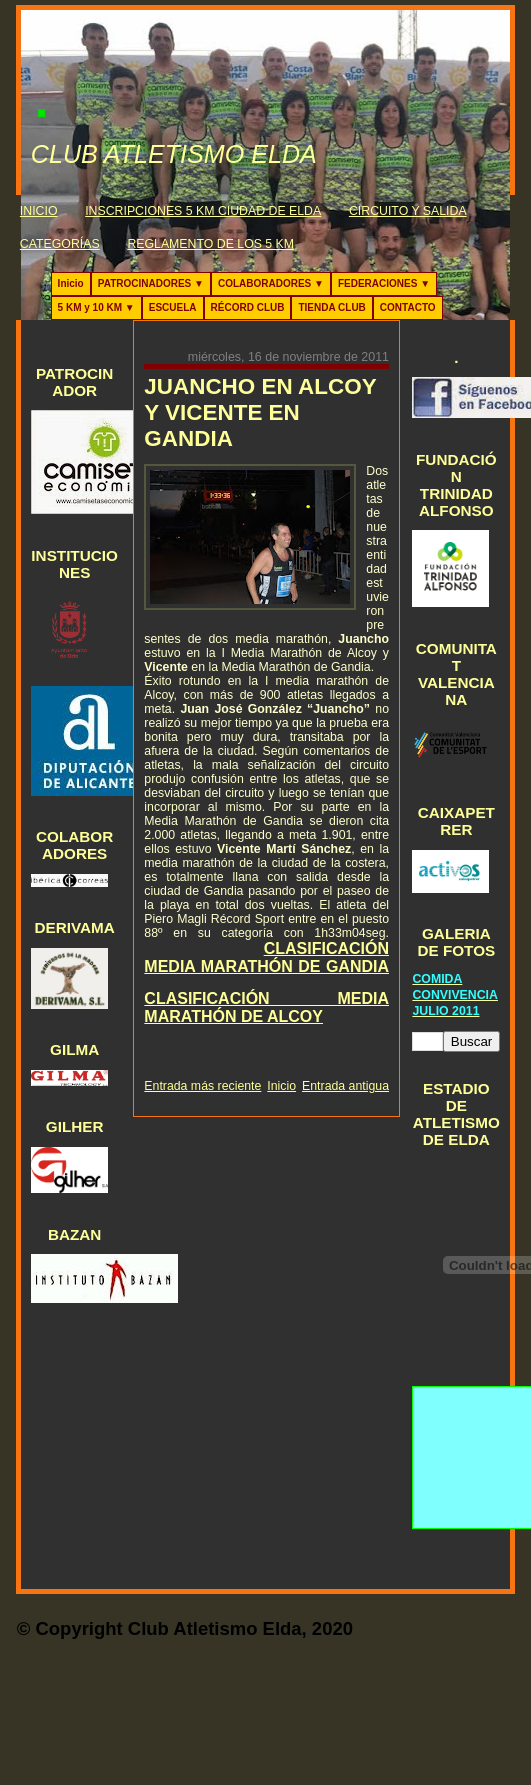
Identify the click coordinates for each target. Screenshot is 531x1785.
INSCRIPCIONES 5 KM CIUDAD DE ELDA (203, 211)
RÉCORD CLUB (248, 307)
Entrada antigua (345, 1086)
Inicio (71, 283)
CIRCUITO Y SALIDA (408, 211)
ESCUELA (173, 307)
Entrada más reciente (202, 1086)
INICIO (39, 211)
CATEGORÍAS (60, 244)
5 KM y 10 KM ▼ (96, 307)
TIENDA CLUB (331, 307)
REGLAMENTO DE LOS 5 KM (210, 244)
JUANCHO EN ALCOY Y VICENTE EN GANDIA (260, 412)
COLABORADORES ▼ (271, 283)
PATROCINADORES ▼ (151, 283)
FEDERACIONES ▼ (384, 283)
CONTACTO (408, 307)
